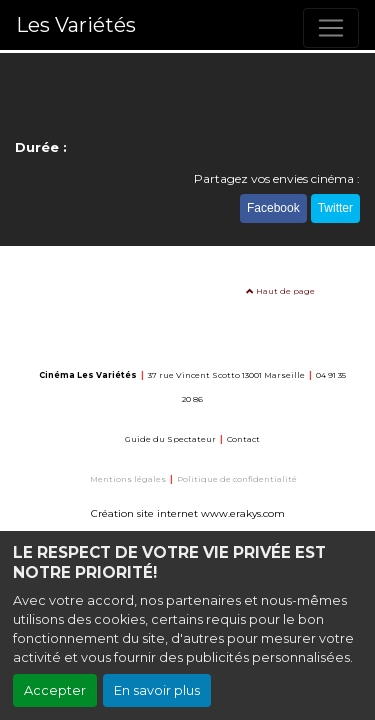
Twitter (335, 208)
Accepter (55, 690)
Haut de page (280, 291)
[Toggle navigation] (331, 28)
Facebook (273, 208)
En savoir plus (157, 690)
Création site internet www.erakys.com (188, 513)
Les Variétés (76, 25)
